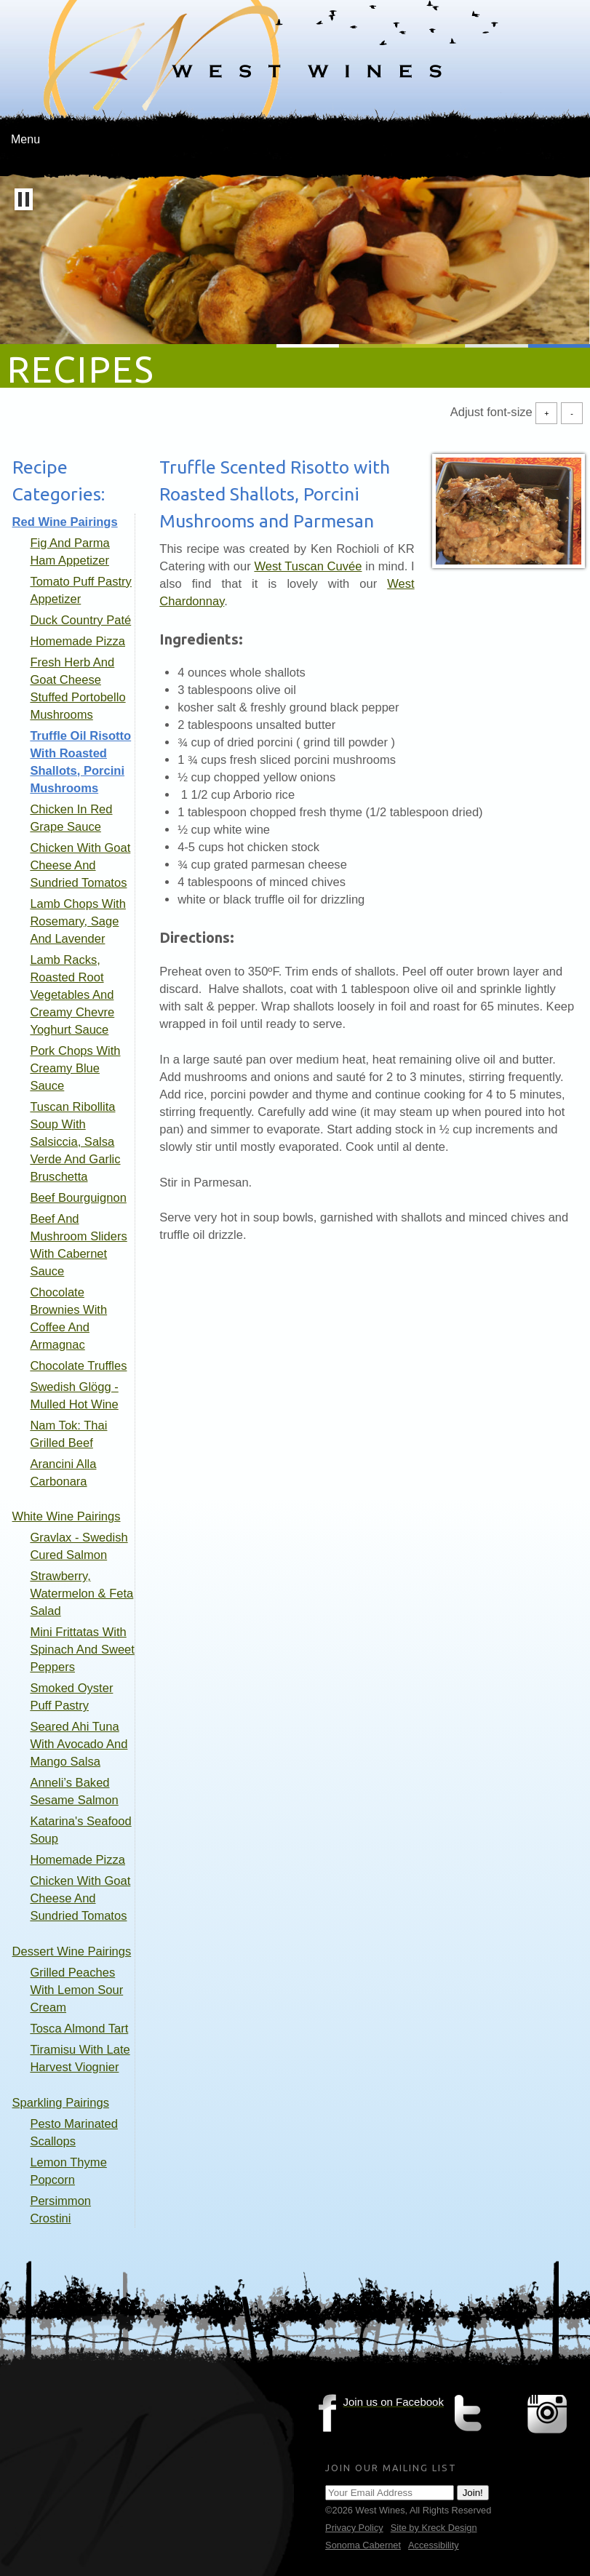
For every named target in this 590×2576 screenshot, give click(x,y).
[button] (23, 199)
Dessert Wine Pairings (72, 1951)
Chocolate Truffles (78, 1366)
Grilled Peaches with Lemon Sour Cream (76, 1990)
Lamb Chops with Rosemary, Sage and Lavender (78, 921)
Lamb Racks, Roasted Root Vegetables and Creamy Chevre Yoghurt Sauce (72, 995)
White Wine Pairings (66, 1516)
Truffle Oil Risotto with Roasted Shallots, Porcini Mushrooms (80, 762)
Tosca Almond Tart (79, 2028)
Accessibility (433, 2545)
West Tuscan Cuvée (308, 566)
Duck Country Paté (80, 620)
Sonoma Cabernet (363, 2545)
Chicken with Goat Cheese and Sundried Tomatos (80, 865)
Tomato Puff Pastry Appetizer (80, 590)
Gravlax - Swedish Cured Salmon (78, 1546)
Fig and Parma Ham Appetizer (69, 551)
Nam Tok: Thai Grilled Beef (68, 1434)
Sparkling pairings (60, 2103)
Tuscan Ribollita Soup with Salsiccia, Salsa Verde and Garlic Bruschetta (75, 1142)
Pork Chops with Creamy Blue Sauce (75, 1068)
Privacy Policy (354, 2527)
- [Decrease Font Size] (571, 412)
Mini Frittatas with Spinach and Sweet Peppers (82, 1649)
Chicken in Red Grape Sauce (71, 818)
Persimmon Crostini (60, 2209)
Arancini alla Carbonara (63, 1472)
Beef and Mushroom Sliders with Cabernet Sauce (78, 1245)
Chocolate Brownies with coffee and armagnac (68, 1318)
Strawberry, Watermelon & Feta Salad (81, 1593)
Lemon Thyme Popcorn (68, 2171)
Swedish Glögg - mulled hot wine (74, 1395)
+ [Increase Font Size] (546, 412)
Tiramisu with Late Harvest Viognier (79, 2058)
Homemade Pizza (77, 641)
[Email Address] (389, 2492)
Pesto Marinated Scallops (74, 2132)
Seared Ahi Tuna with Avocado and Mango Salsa (78, 1744)
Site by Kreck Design (434, 2527)
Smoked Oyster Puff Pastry (71, 1696)
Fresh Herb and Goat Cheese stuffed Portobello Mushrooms (77, 688)
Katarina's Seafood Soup (80, 1830)
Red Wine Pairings (65, 522)
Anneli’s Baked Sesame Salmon (74, 1791)
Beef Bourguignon (78, 1198)
